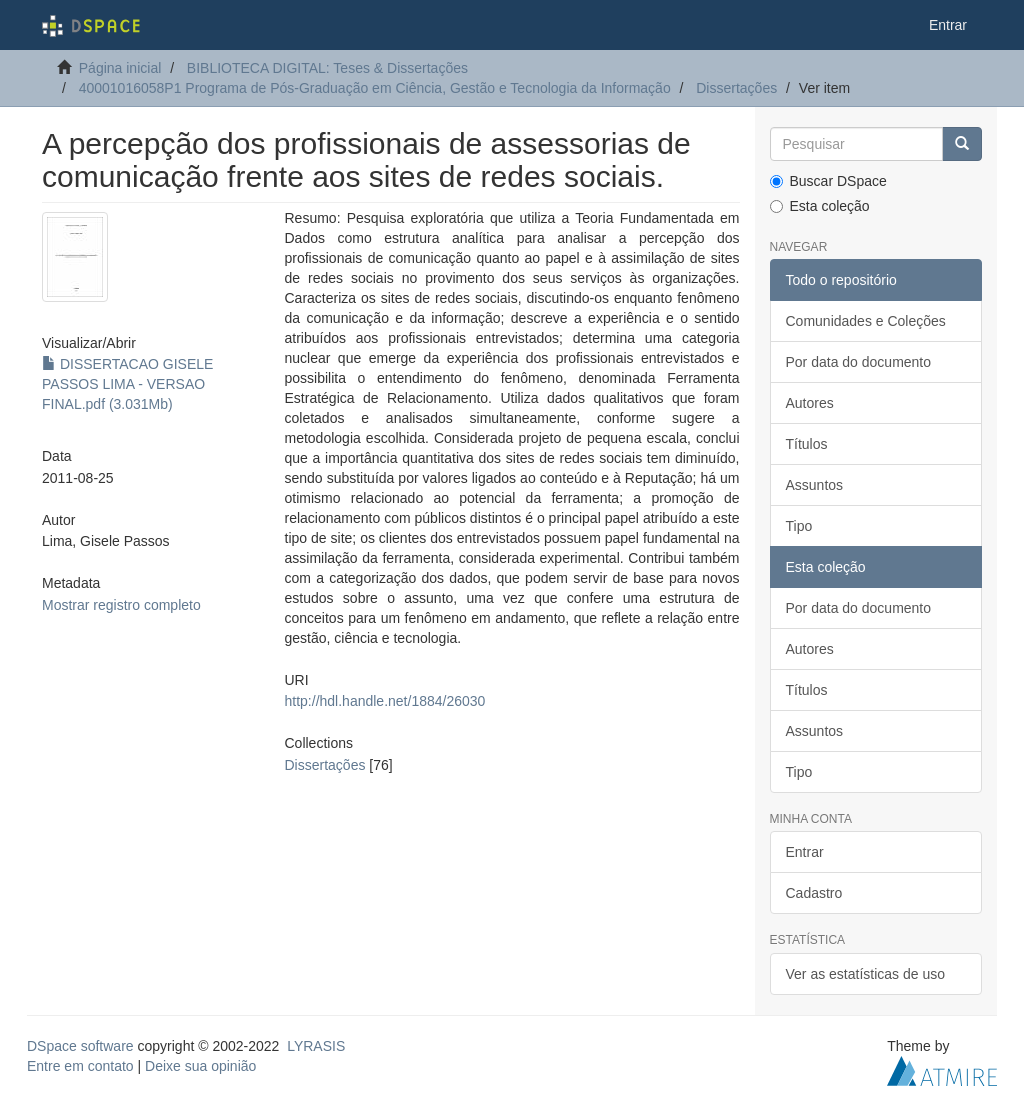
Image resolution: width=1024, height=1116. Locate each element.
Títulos (807, 444)
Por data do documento (859, 362)
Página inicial (120, 68)
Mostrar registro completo (121, 605)
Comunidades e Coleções (866, 321)
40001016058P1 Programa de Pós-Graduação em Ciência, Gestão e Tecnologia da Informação (375, 88)
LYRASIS (316, 1046)
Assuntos (815, 485)
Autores (810, 403)
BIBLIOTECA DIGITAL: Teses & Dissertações (327, 68)
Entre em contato (80, 1066)
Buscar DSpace (828, 181)
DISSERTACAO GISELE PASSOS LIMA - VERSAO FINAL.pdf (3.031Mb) (127, 384)
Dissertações (736, 88)
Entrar (805, 852)
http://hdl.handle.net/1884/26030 (385, 701)
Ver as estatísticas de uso (866, 974)
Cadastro (814, 893)
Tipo (799, 526)
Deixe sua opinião (200, 1066)
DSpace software (80, 1046)
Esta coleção (820, 206)
